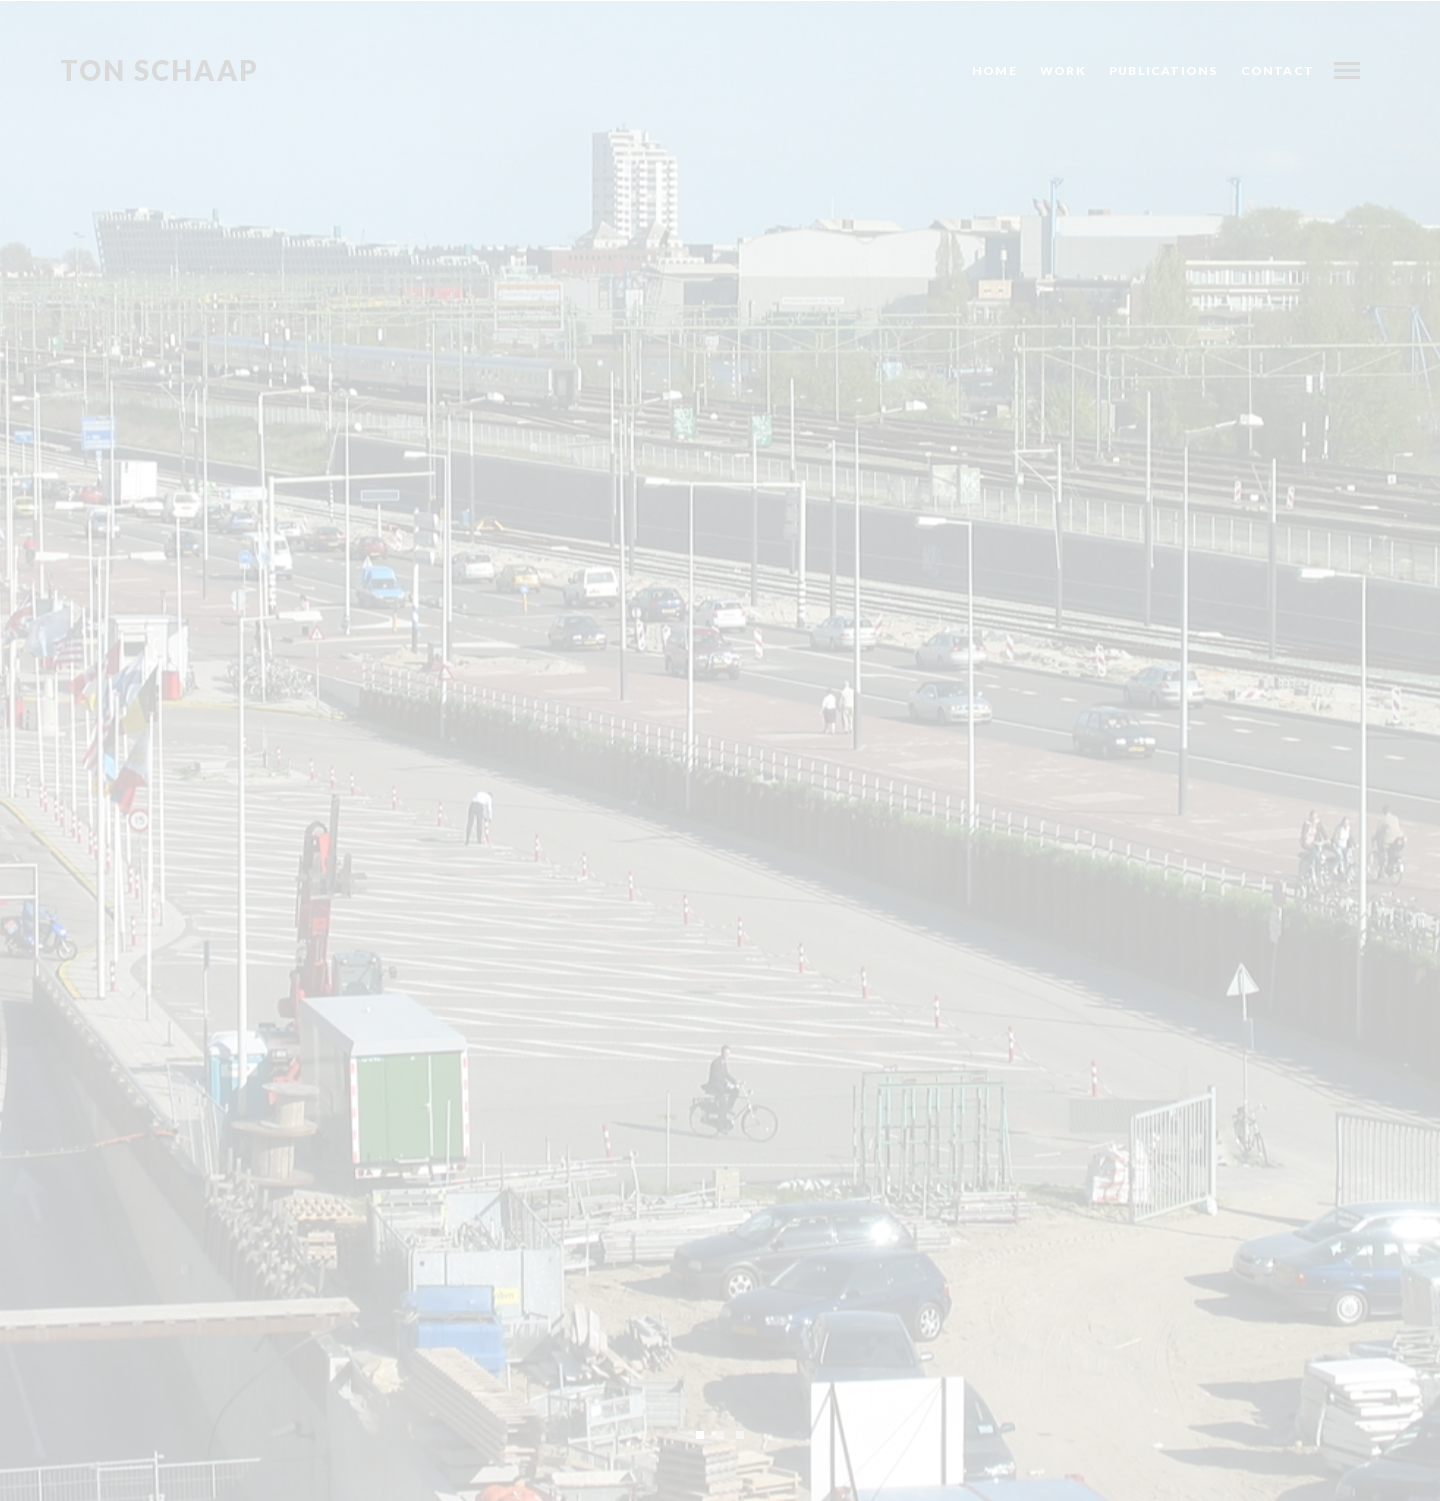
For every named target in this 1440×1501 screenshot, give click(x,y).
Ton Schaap (159, 71)
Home (994, 70)
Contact (1277, 70)
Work (1063, 70)
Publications (1163, 70)
